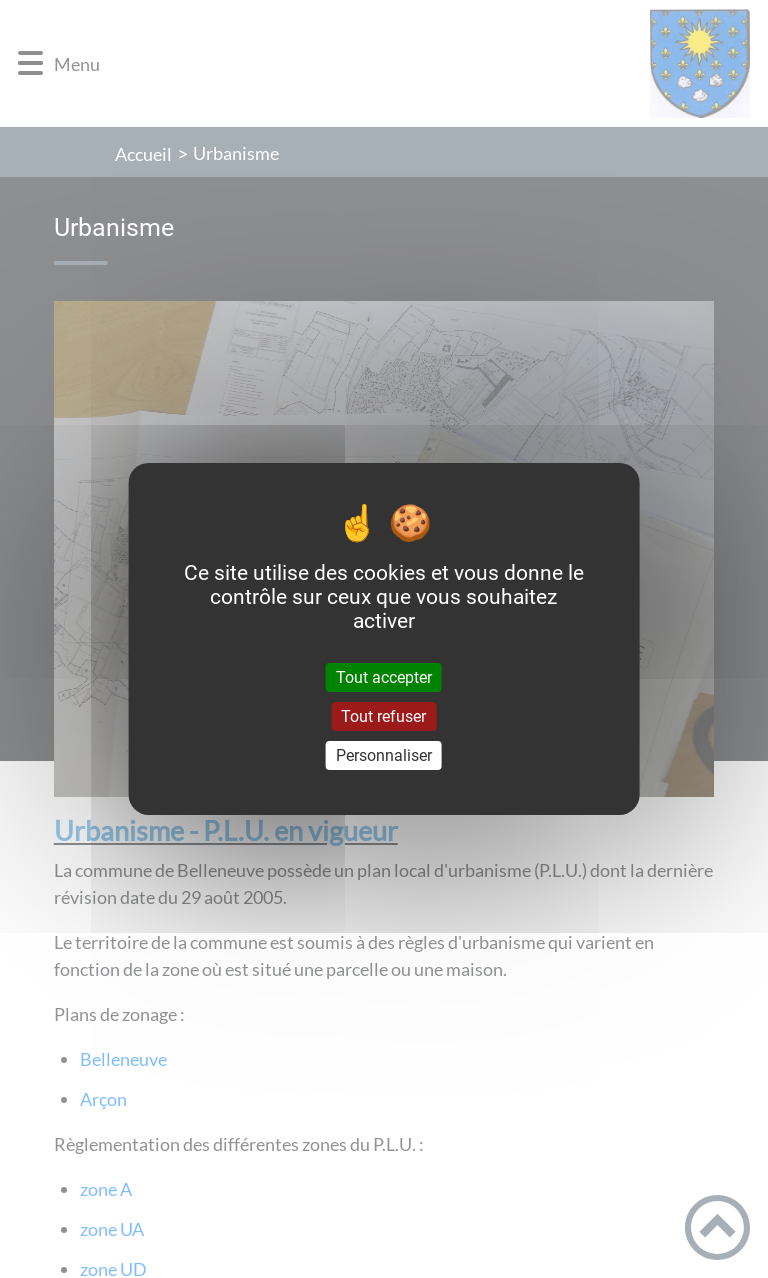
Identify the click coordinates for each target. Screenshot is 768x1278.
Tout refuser (383, 716)
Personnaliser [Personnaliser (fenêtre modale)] (384, 755)
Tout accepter (384, 676)
